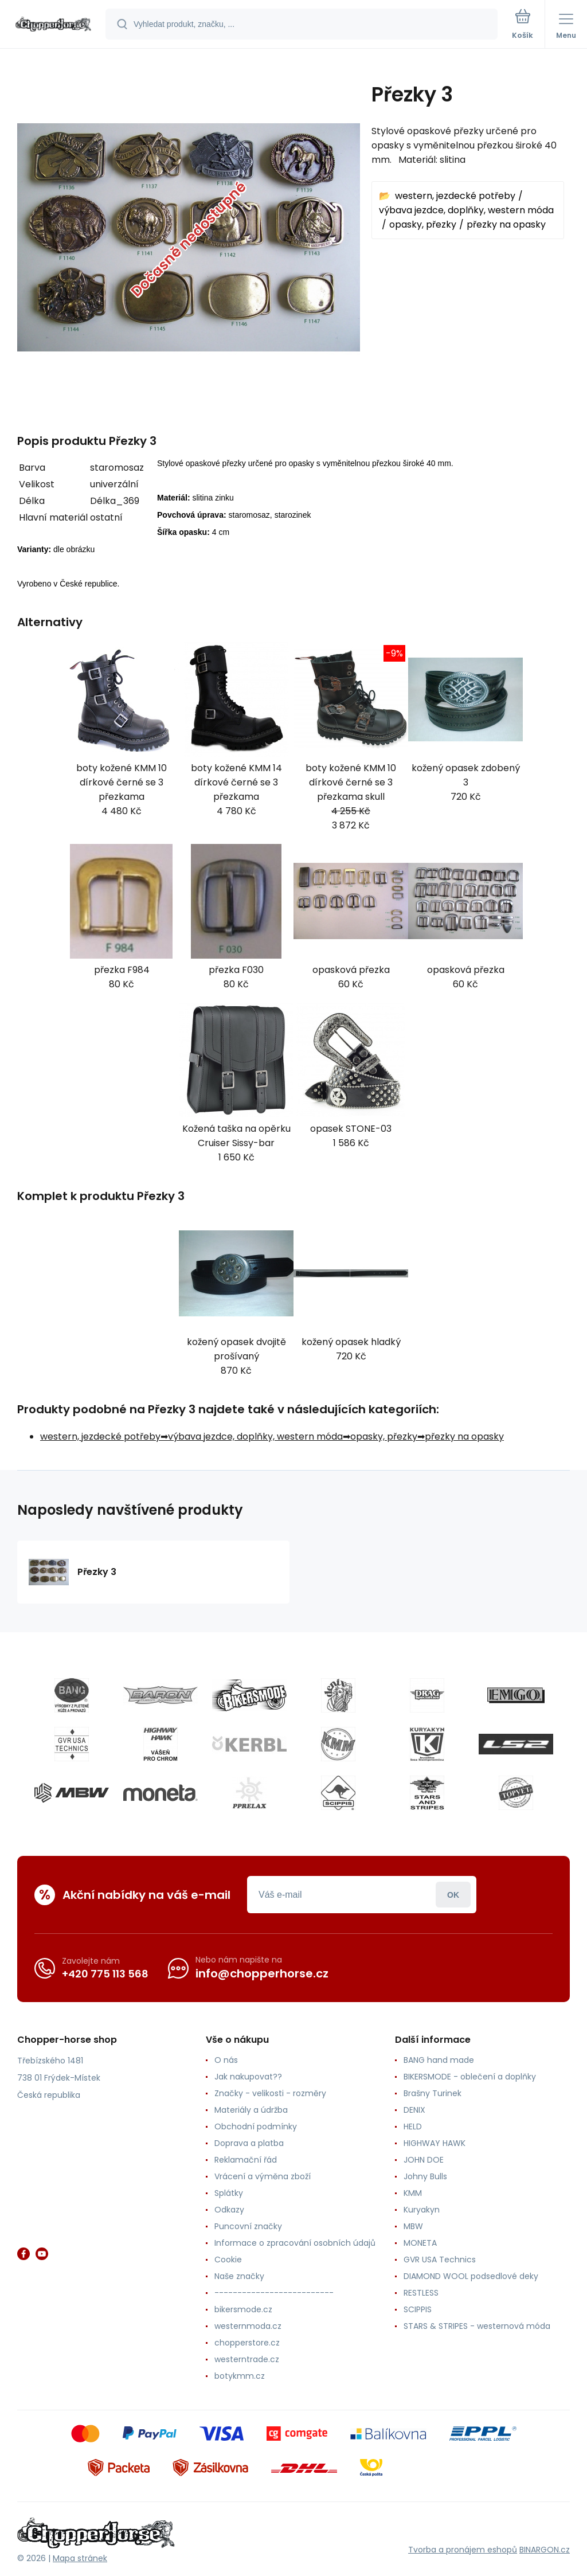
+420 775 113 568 (105, 1974)
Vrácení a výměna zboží (262, 2176)
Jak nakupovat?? (248, 2076)
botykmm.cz (239, 2376)
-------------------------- (274, 2293)
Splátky (228, 2193)
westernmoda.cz (247, 2326)
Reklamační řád (245, 2159)
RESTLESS (421, 2293)
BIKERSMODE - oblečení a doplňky (470, 2076)
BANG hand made (439, 2060)
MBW (413, 2226)
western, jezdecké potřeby (455, 195)
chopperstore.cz (247, 2342)
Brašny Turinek (432, 2093)
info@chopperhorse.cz (261, 1973)
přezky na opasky (506, 224)
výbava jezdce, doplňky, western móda (466, 210)
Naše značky (239, 2276)
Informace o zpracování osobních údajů (294, 2243)
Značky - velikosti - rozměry (270, 2093)
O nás (226, 2060)
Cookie (228, 2259)
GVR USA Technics (440, 2259)
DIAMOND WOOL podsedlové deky (471, 2276)
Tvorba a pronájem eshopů (462, 2549)
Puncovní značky (248, 2226)
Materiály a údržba (251, 2110)
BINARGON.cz (544, 2549)
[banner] (53, 25)
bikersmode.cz (243, 2309)
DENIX (414, 2110)
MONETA (420, 2243)
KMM (413, 2193)
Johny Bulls (425, 2176)
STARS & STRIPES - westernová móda (477, 2326)
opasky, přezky (422, 224)
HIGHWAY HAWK (434, 2143)
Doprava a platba (249, 2143)
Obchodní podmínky (255, 2126)
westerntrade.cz (246, 2359)
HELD (413, 2126)
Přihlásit (453, 1894)
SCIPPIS (418, 2309)
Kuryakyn (422, 2209)
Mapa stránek (80, 2558)
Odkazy (229, 2209)
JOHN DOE (424, 2159)
